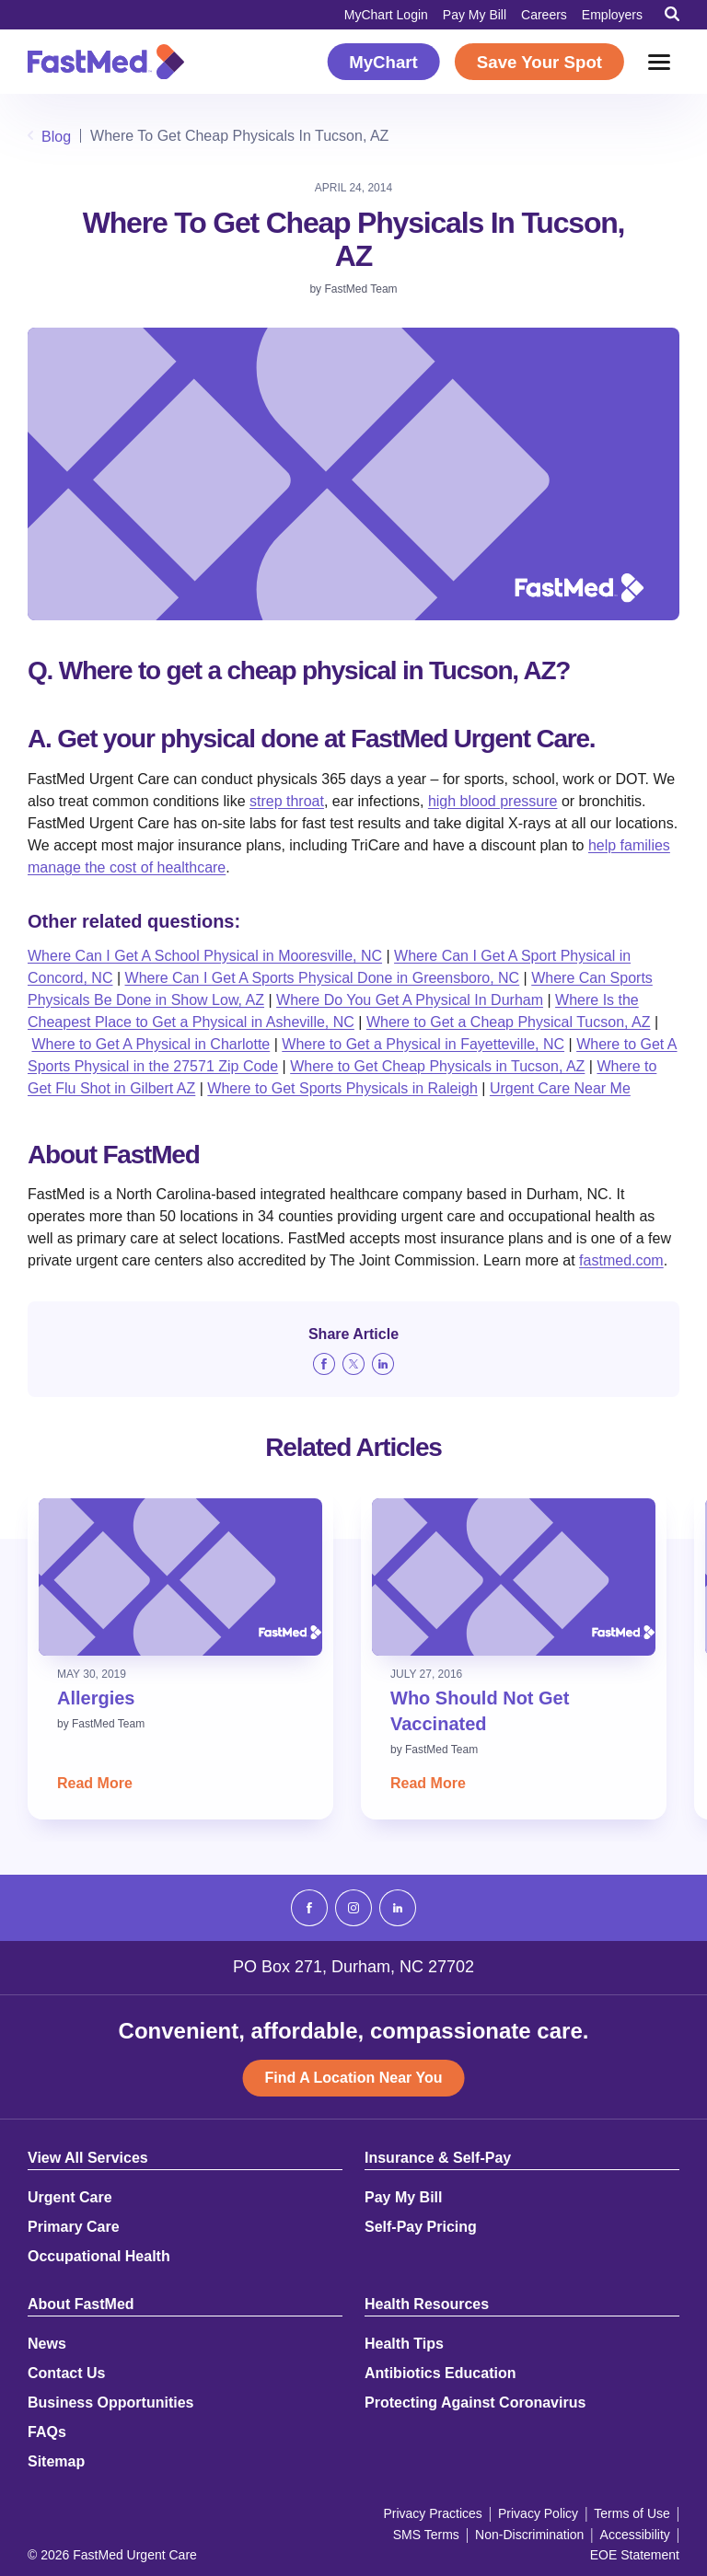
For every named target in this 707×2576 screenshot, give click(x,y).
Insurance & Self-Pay (438, 2158)
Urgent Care (70, 2197)
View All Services (88, 2158)
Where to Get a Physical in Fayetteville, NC (423, 1044)
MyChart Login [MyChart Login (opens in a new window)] (386, 14)
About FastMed (81, 2304)
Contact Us (66, 2373)
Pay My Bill (474, 14)
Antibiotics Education (440, 2373)
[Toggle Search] (672, 13)
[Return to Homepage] (106, 61)
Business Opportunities (110, 2403)
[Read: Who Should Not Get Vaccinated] (513, 1577)
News (47, 2344)
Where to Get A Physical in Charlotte (150, 1044)
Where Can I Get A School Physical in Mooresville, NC (205, 956)
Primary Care (74, 2227)
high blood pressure (493, 801)
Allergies (95, 1698)
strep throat (286, 801)
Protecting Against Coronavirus (475, 2403)
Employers (612, 14)
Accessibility (635, 2534)
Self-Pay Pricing (421, 2227)
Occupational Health (99, 2256)
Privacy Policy (538, 2513)
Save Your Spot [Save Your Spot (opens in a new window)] (539, 62)
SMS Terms (426, 2534)
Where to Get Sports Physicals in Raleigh (342, 1088)
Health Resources (427, 2304)
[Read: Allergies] (180, 1577)
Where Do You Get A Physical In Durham (409, 1000)
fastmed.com (621, 1260)
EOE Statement (634, 2554)
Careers (544, 14)
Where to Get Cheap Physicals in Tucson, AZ (437, 1066)
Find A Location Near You (354, 2077)
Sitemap (56, 2462)
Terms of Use (631, 2513)
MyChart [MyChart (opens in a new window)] (383, 62)
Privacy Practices (432, 2513)
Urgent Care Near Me (560, 1088)
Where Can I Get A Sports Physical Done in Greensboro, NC (322, 978)
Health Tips (404, 2344)
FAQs (47, 2432)
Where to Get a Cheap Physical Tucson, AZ (508, 1022)
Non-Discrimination (529, 2534)
